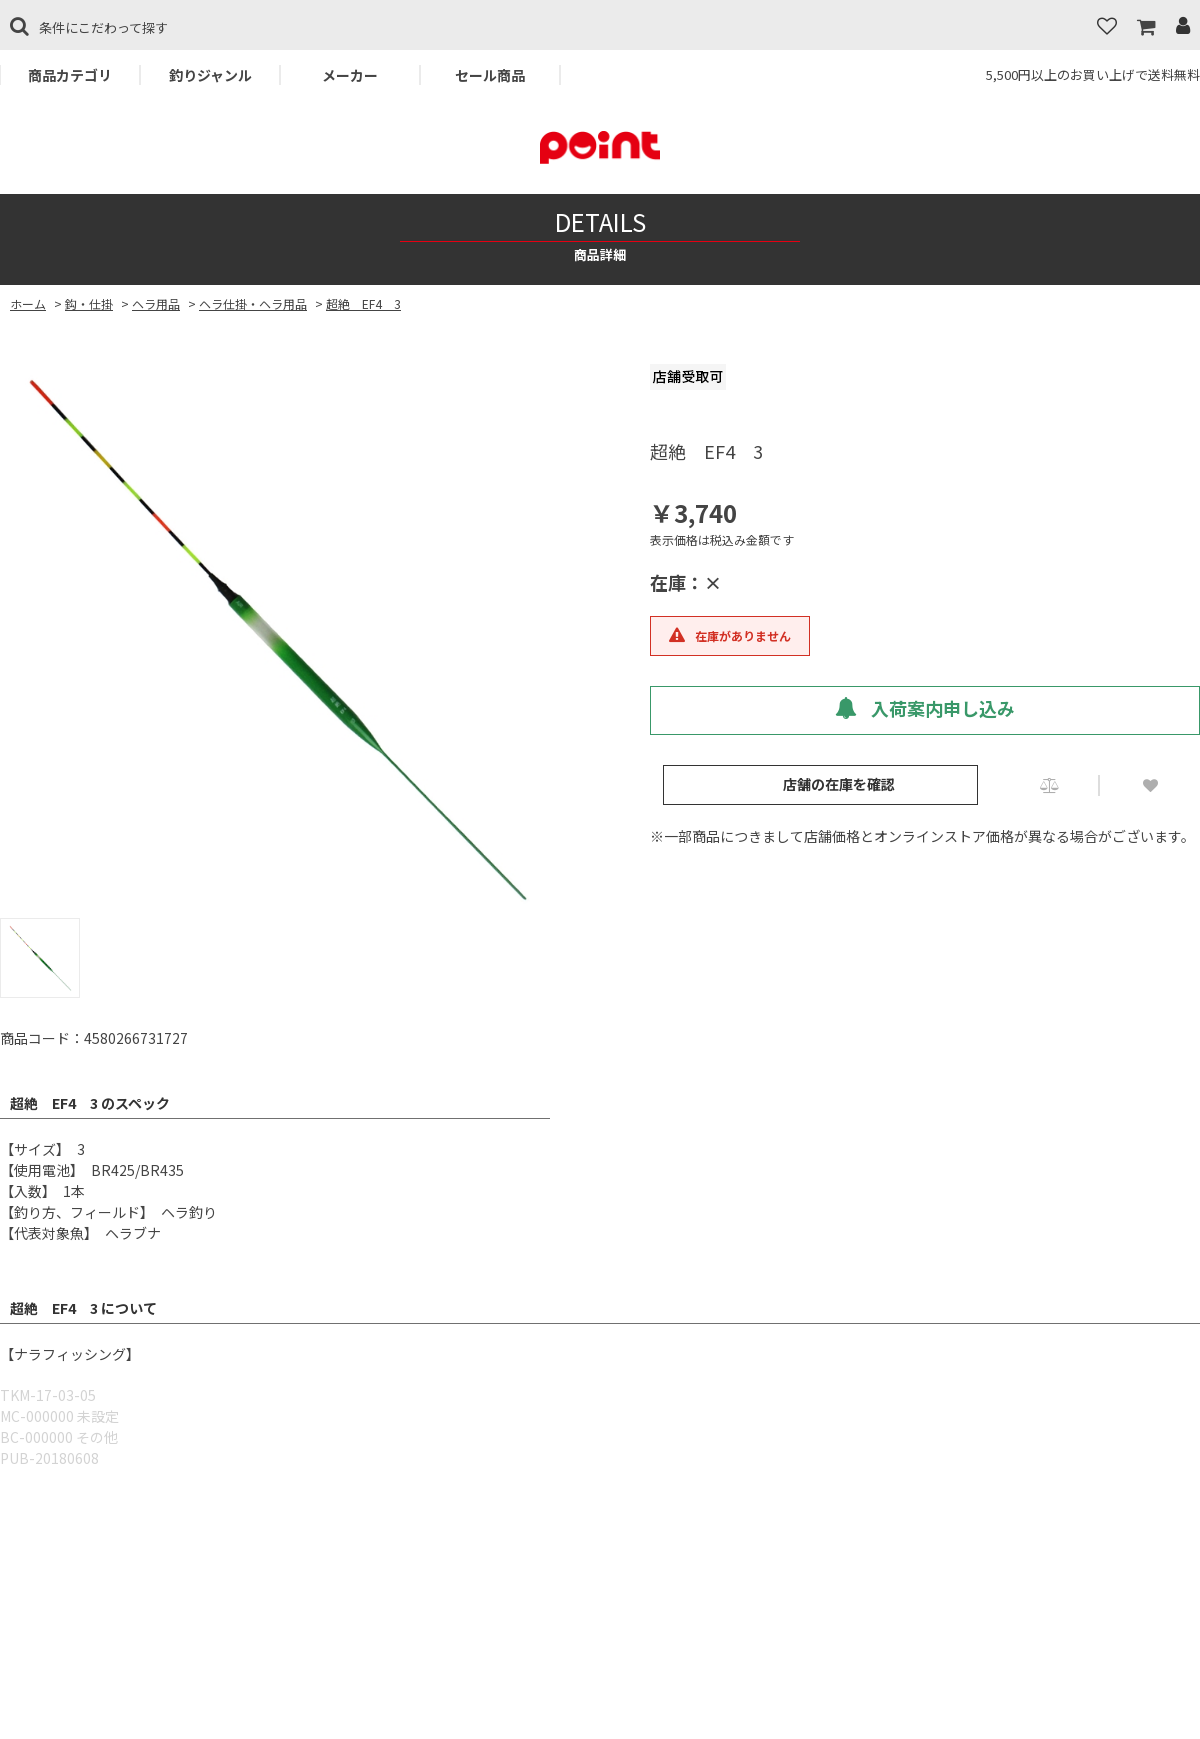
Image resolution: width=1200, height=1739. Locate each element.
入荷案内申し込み (925, 708)
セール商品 (490, 75)
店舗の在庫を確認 (839, 784)
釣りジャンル (210, 75)
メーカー (350, 75)
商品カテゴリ (70, 75)
